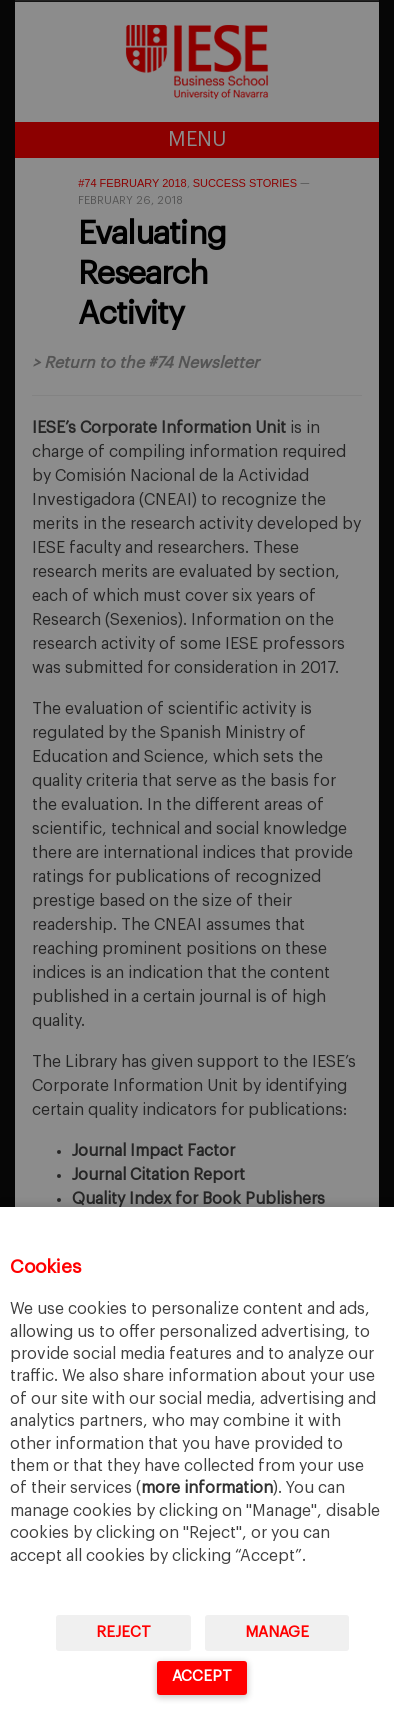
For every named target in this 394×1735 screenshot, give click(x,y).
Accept (202, 1676)
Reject (123, 1632)
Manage (277, 1632)
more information (207, 1488)
